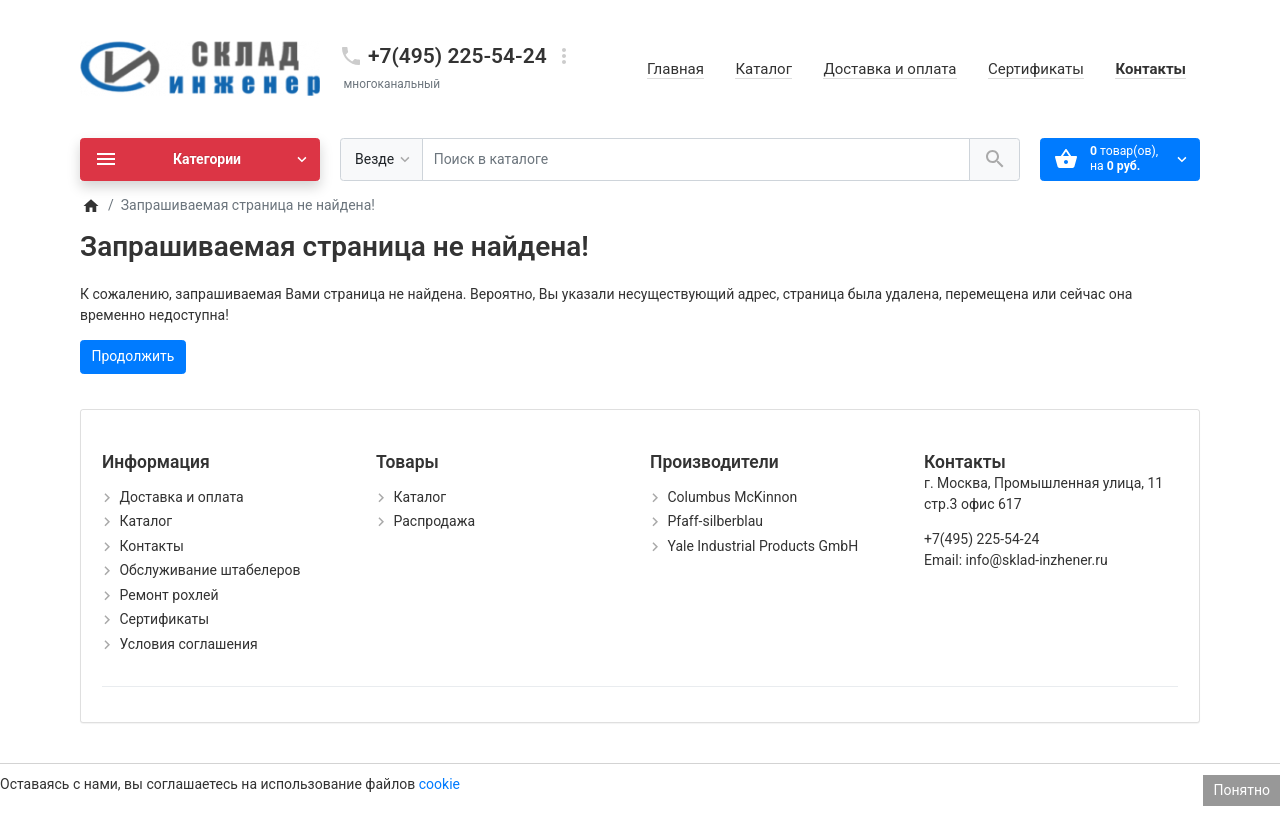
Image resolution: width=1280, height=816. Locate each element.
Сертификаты (1036, 69)
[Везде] (381, 159)
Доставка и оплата (889, 69)
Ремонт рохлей (168, 595)
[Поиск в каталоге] (696, 159)
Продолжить (133, 356)
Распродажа (434, 521)
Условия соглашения (188, 644)
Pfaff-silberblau (715, 521)
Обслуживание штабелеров (209, 570)
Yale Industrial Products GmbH (762, 546)
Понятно (1241, 790)
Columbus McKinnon (732, 497)
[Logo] (200, 68)
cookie (439, 784)
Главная (675, 69)
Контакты (1150, 69)
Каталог (763, 69)
